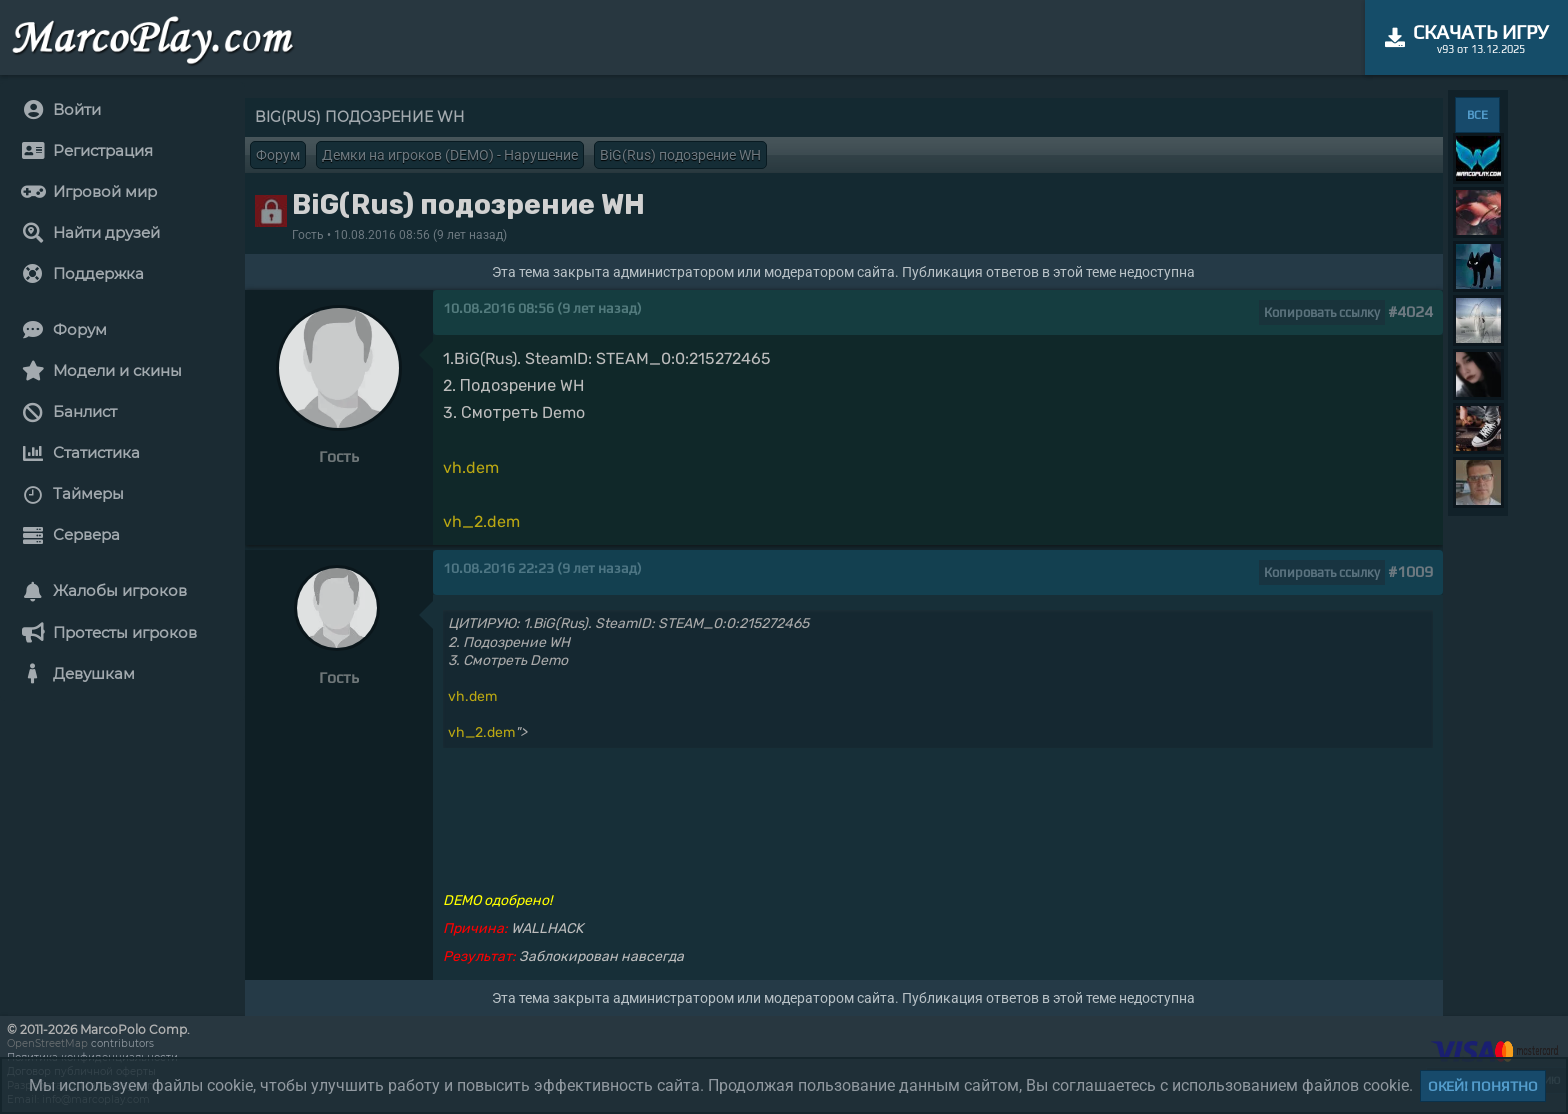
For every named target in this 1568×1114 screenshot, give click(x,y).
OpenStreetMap (47, 1043)
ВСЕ (1477, 115)
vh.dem (471, 467)
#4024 (1410, 311)
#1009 (1410, 571)
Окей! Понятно (1483, 1086)
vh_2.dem (481, 521)
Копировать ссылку (1322, 312)
